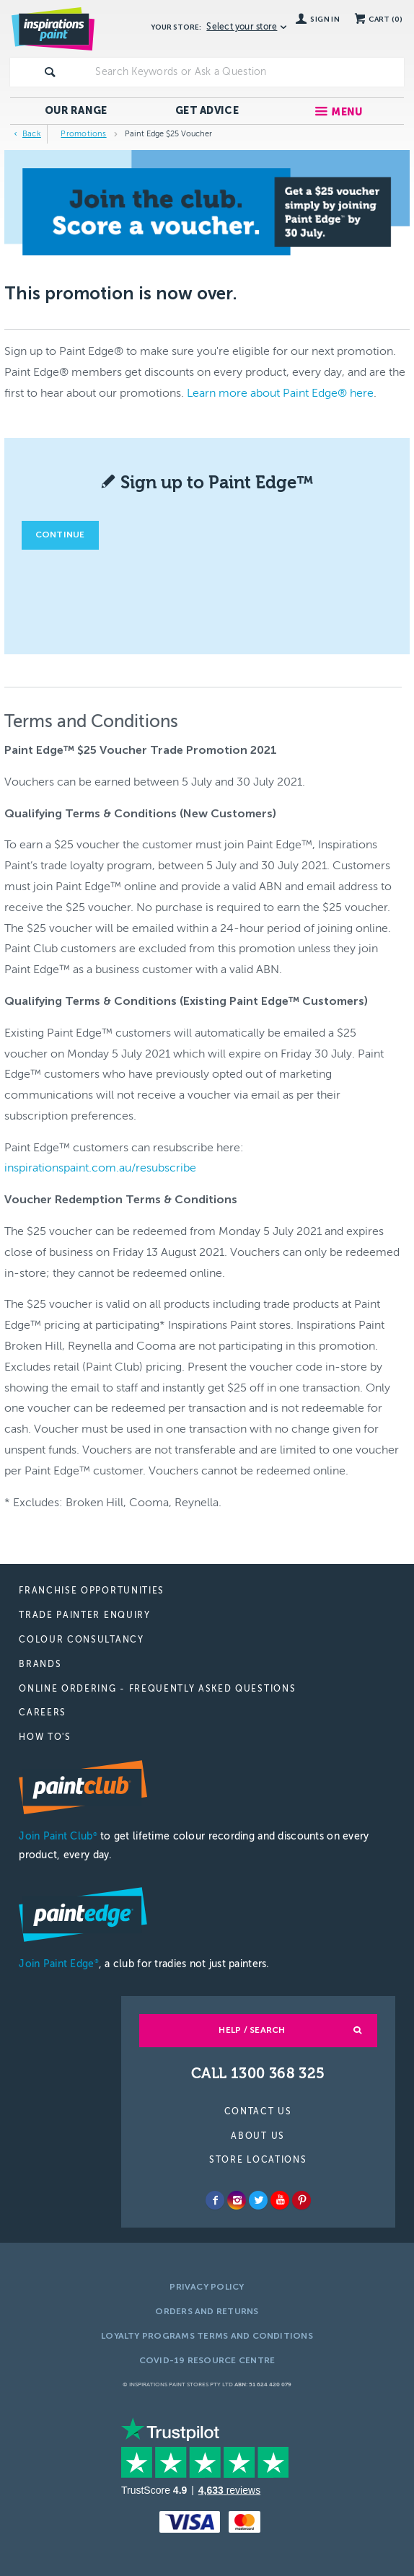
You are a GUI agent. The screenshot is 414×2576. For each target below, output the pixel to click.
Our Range (76, 111)
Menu (346, 112)
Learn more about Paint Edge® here (280, 393)
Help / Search (252, 2030)
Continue (60, 534)
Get (207, 111)
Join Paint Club (58, 1836)
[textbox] (246, 72)
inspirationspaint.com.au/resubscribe (100, 1167)
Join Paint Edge (58, 1964)
